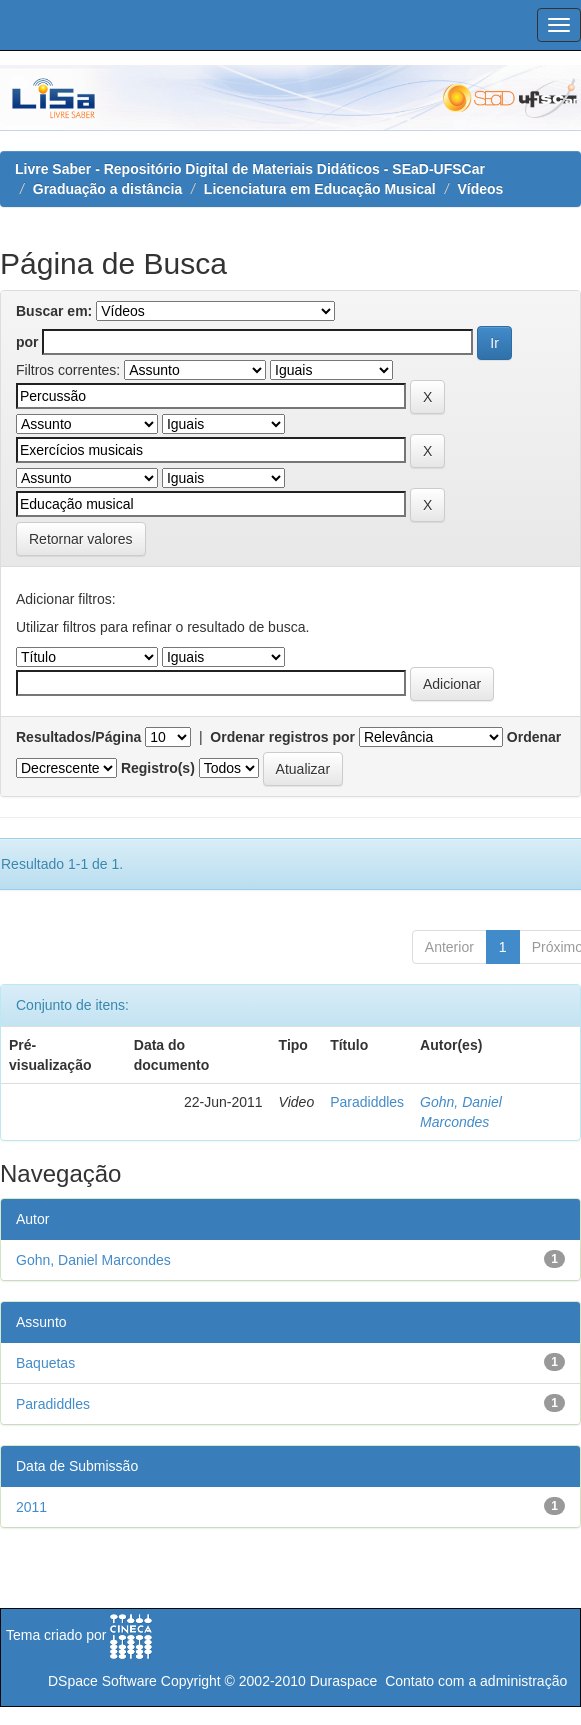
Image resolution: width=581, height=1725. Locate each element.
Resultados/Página (78, 737)
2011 (31, 1507)
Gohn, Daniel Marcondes (93, 1260)
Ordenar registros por (282, 737)
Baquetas (45, 1363)
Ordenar (534, 737)
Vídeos (480, 189)
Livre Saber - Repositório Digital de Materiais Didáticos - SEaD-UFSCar (250, 169)
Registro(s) (158, 768)
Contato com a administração (476, 1681)
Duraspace (344, 1681)
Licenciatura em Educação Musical (320, 189)
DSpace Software (102, 1681)
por (27, 342)
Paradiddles (367, 1102)
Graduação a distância (107, 189)
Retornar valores (81, 539)
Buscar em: (54, 311)
